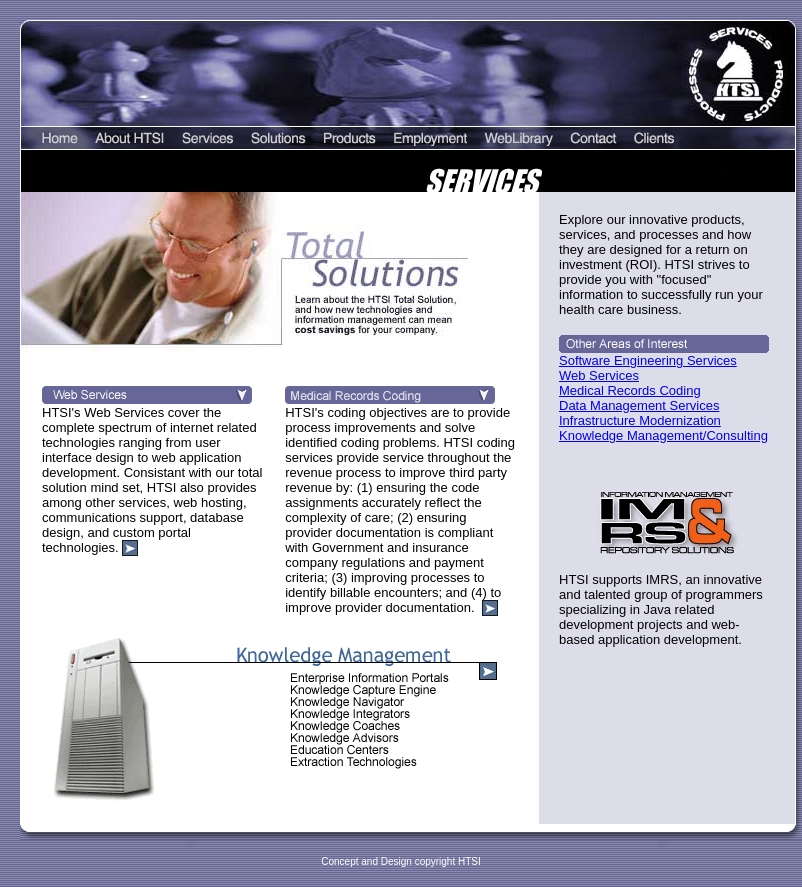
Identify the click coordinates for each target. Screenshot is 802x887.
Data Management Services (639, 405)
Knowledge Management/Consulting (663, 435)
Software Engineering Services (648, 360)
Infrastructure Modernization (640, 420)
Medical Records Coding (630, 390)
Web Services (599, 375)
